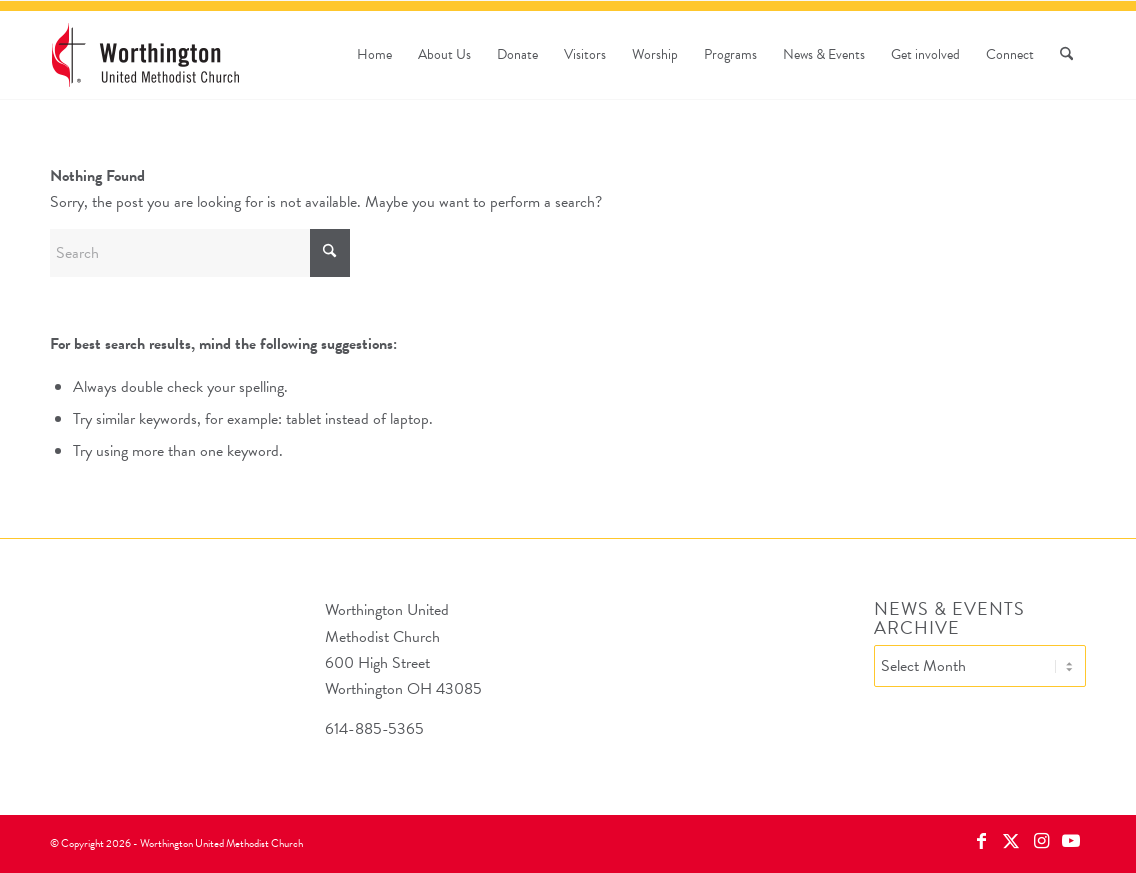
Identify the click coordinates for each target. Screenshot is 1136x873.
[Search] (1066, 55)
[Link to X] (1011, 841)
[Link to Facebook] (981, 841)
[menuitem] (374, 55)
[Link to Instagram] (1041, 841)
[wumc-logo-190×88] (145, 55)
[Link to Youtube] (1071, 841)
